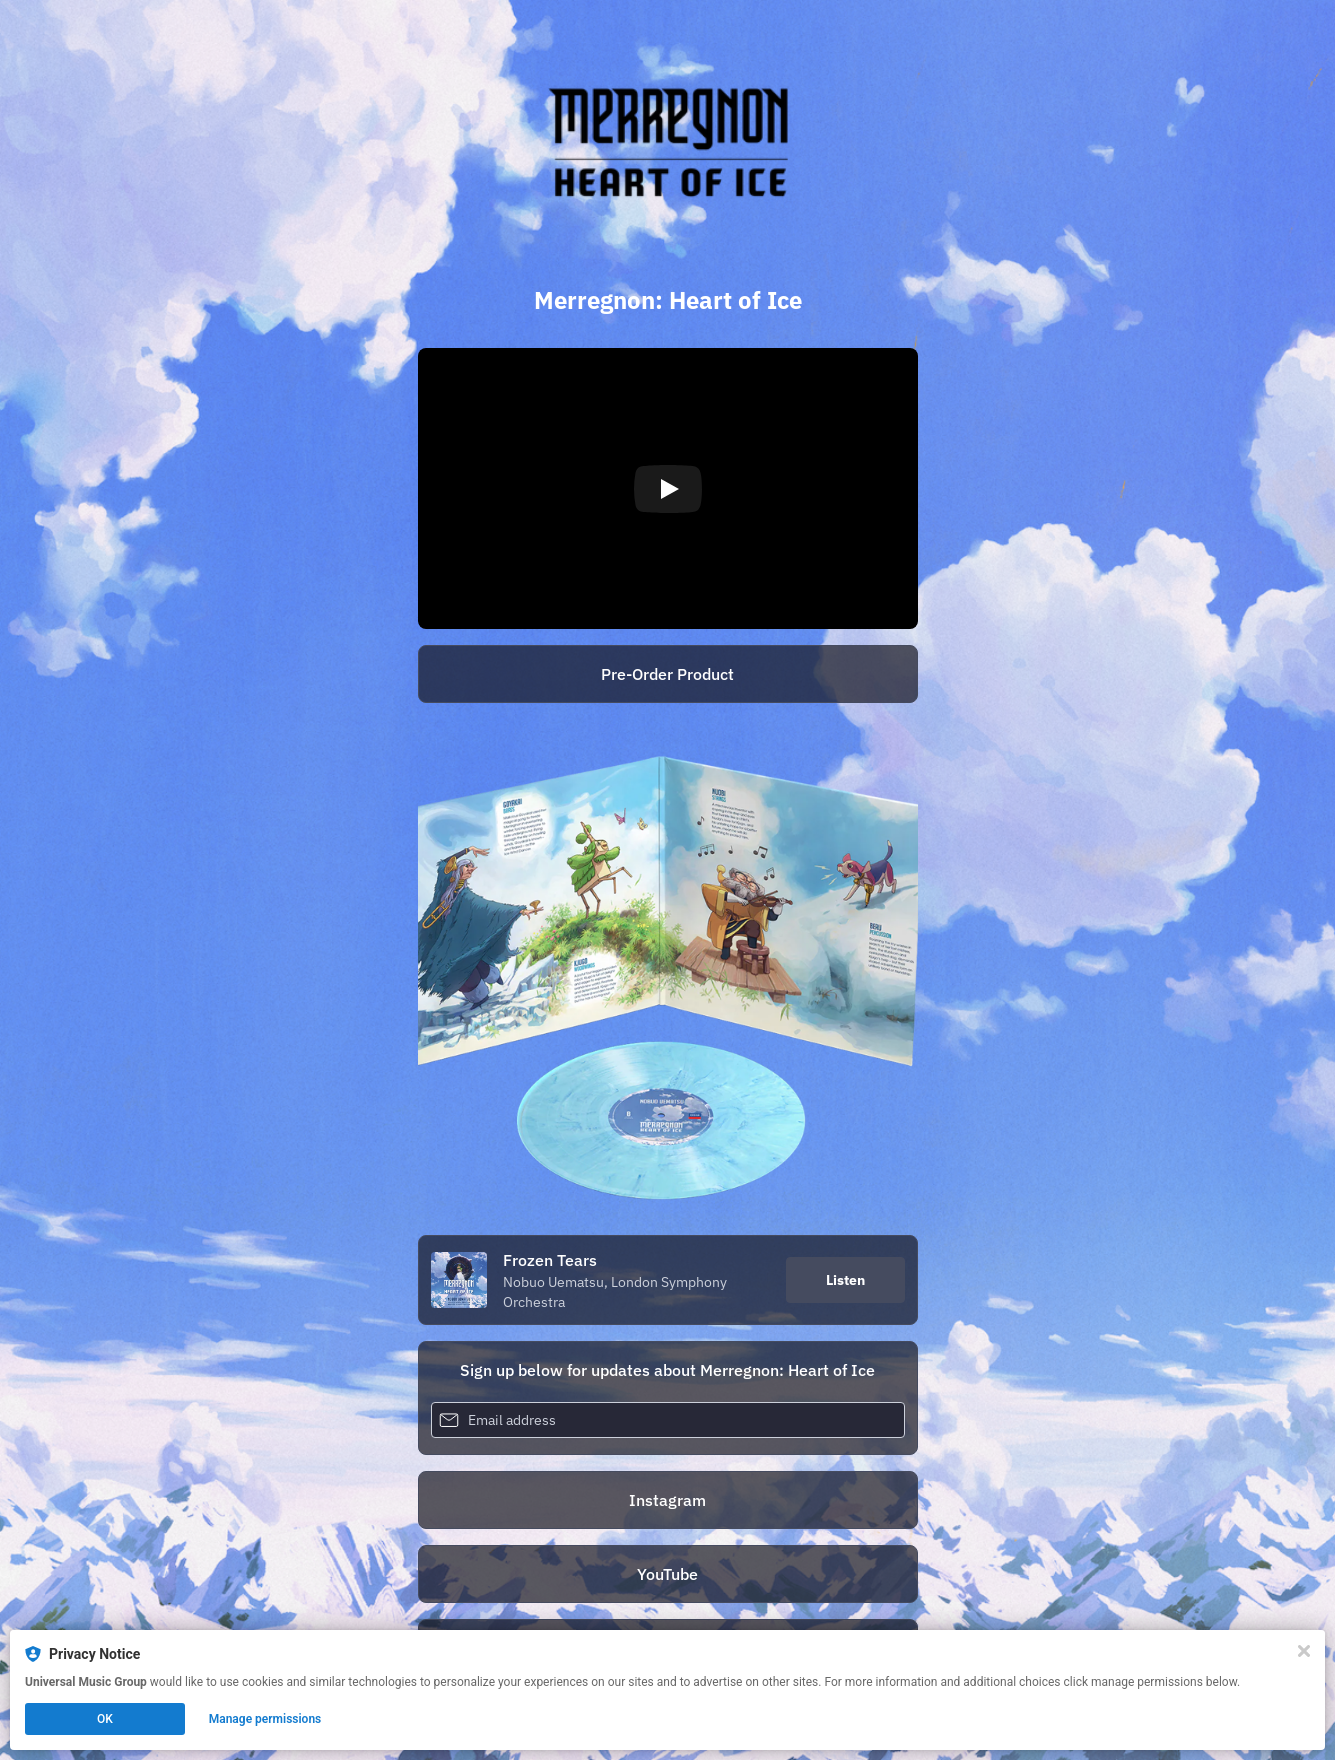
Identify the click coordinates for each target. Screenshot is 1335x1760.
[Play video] (668, 489)
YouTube (667, 1574)
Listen (845, 1280)
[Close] (1304, 1651)
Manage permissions (265, 1719)
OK (105, 1719)
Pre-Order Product (667, 674)
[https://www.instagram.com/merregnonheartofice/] (668, 1500)
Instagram (667, 1500)
